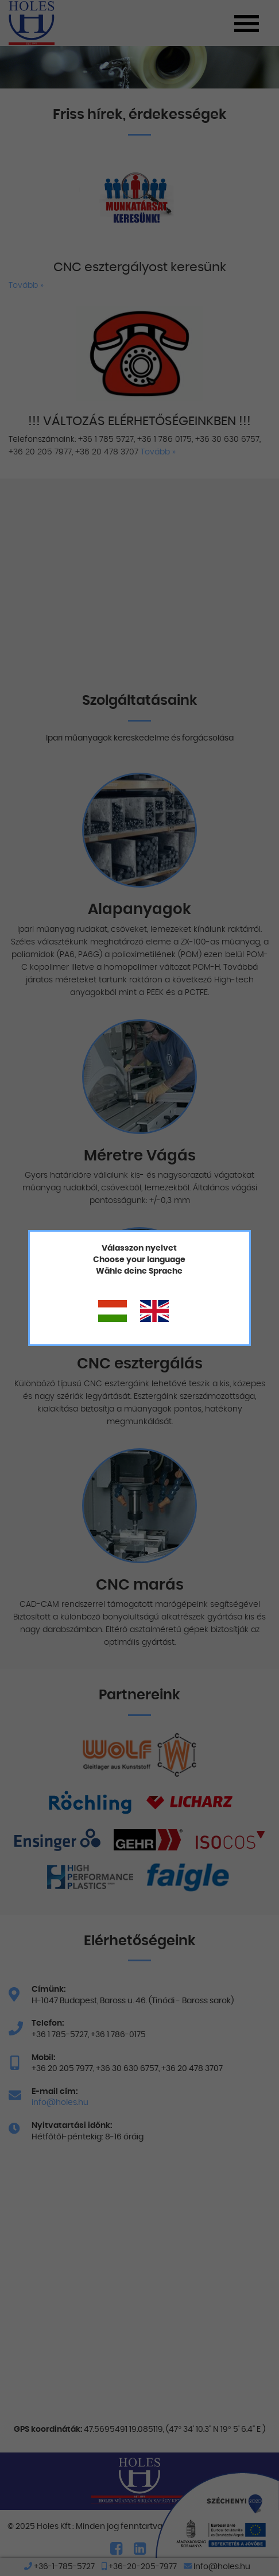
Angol (154, 1311)
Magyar (112, 1311)
